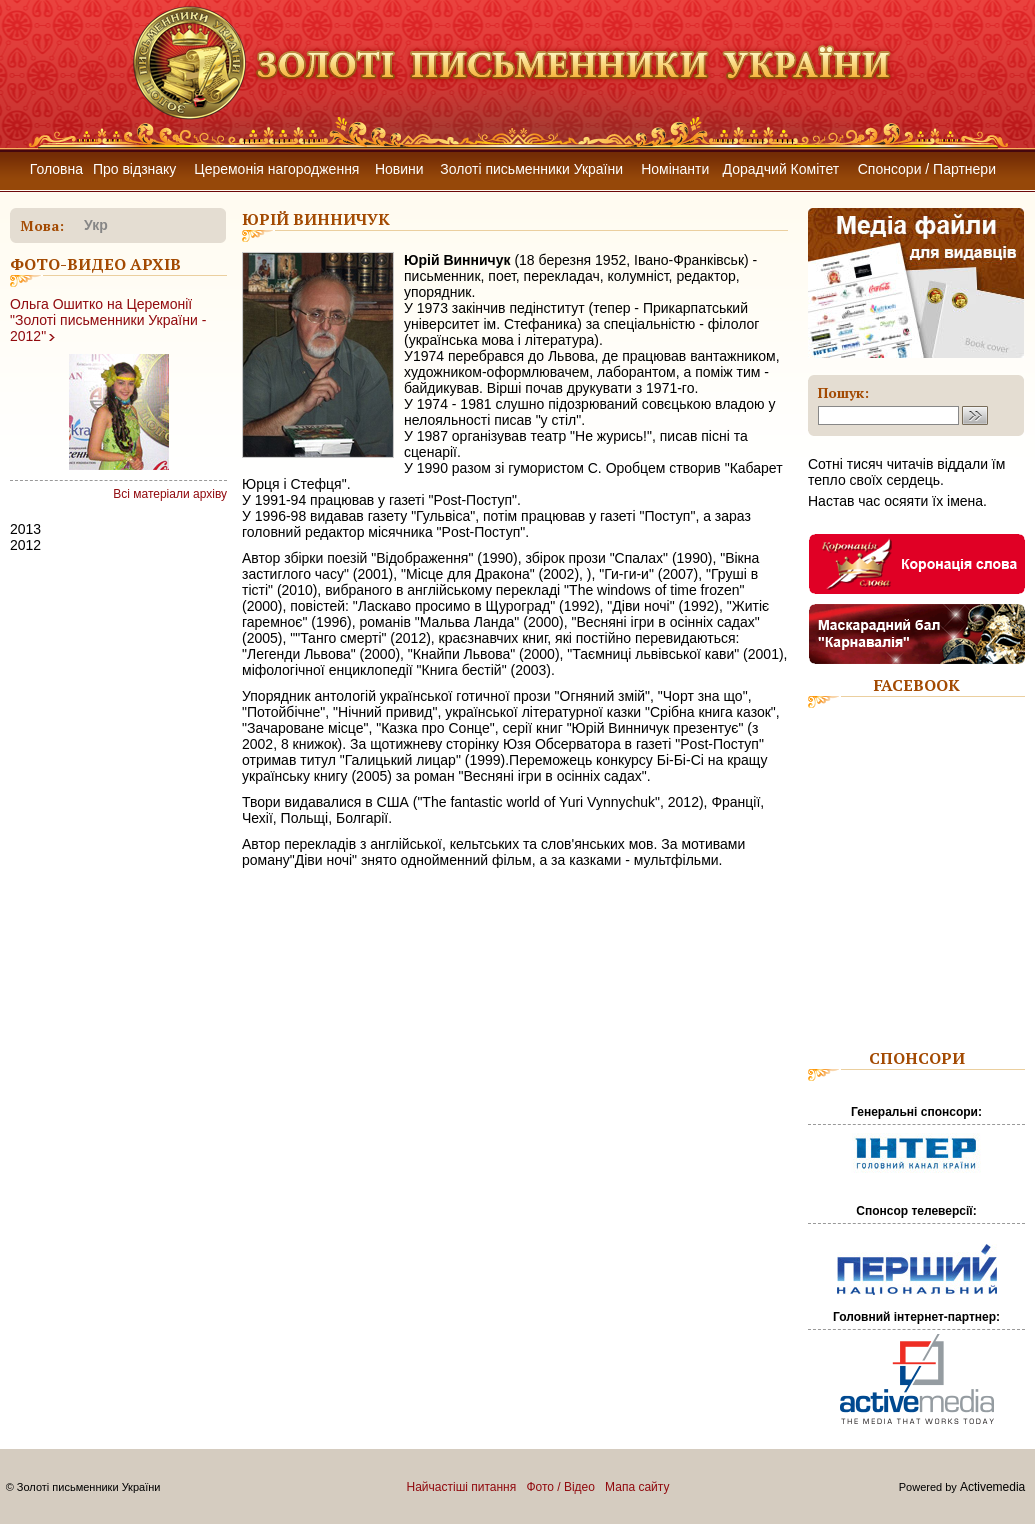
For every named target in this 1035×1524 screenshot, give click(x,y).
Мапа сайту (637, 1487)
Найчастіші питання (462, 1487)
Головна (56, 169)
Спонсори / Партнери (927, 169)
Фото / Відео (560, 1487)
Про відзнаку (134, 169)
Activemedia (992, 1487)
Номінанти (675, 169)
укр (96, 225)
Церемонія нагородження (276, 169)
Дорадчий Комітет (781, 169)
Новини (399, 169)
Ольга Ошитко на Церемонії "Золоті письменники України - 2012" (108, 320)
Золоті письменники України (531, 169)
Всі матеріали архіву (170, 494)
